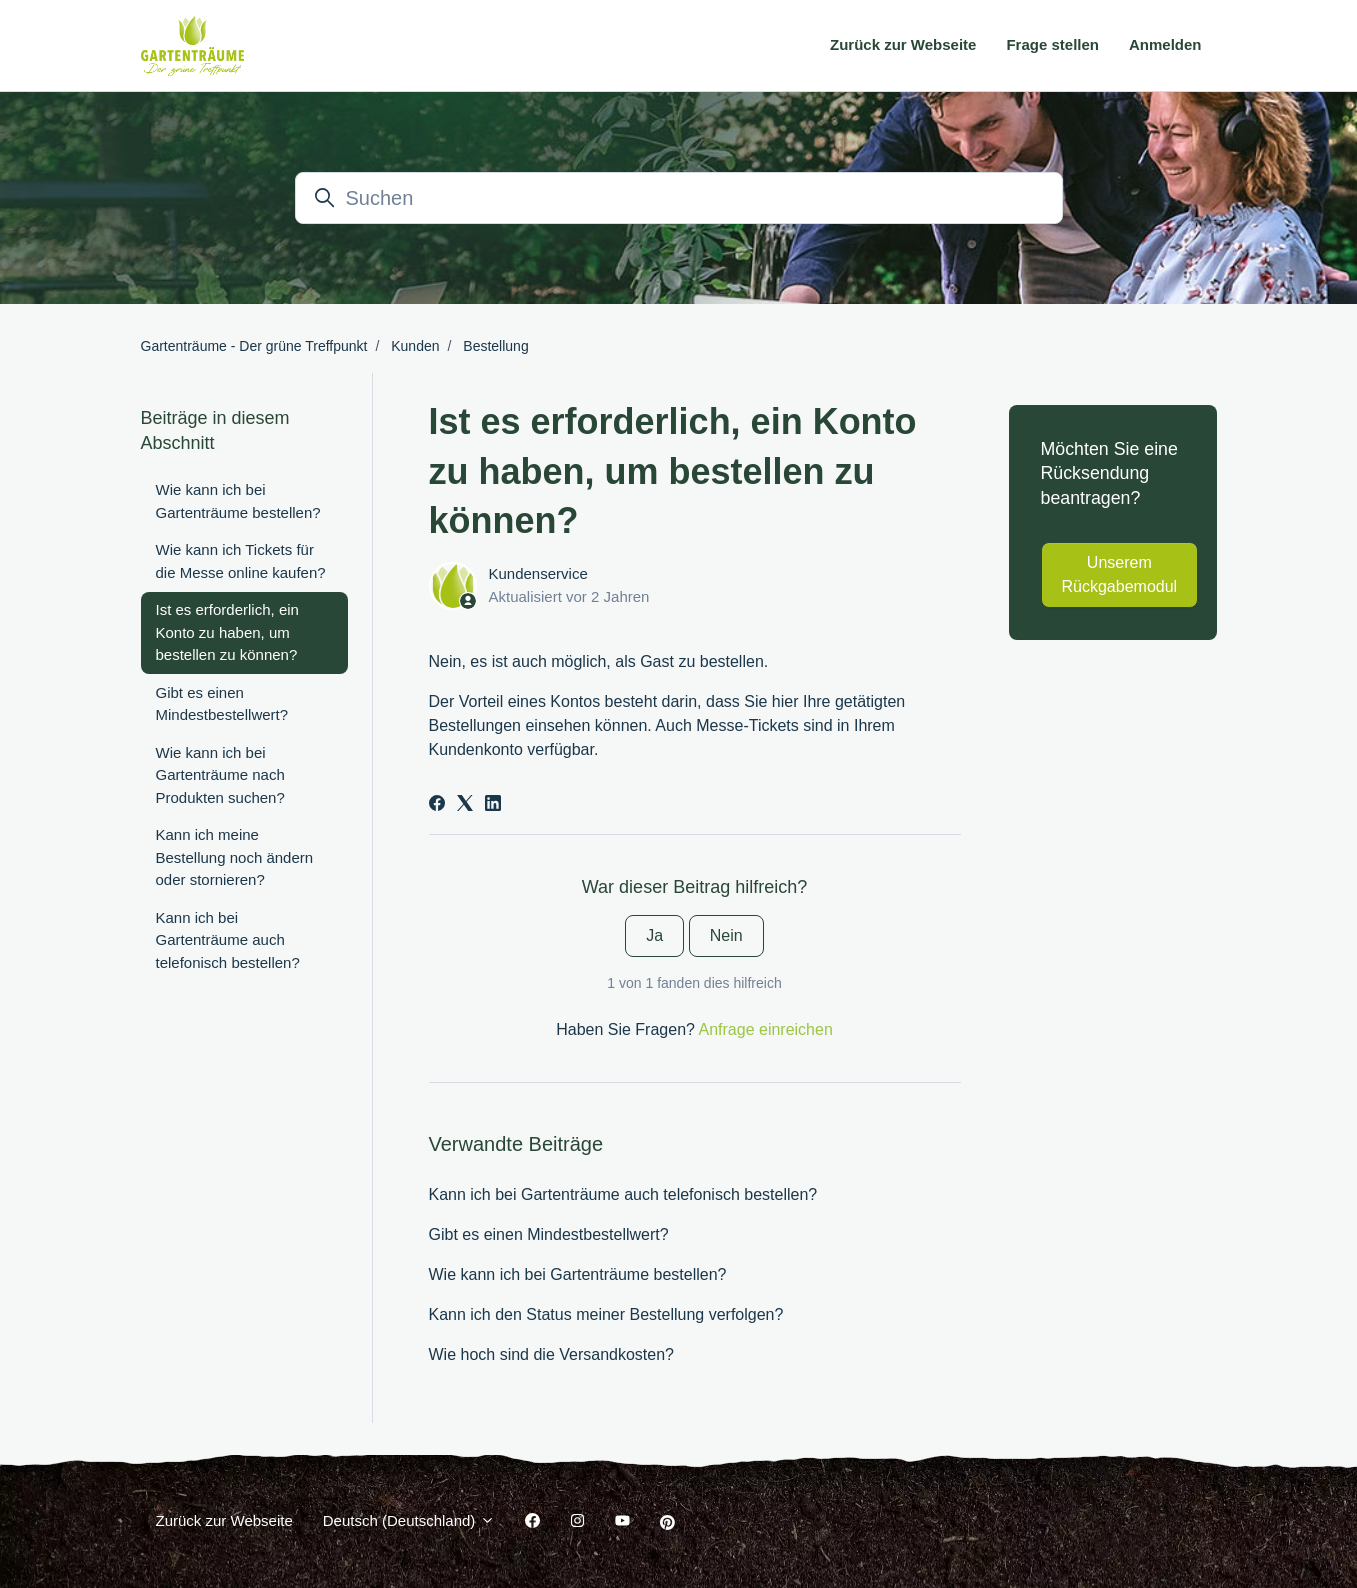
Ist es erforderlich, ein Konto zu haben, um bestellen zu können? (227, 632)
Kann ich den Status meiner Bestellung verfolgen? (606, 1314)
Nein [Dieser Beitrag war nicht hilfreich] (726, 935)
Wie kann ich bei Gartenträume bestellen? (578, 1274)
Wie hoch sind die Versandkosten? (551, 1354)
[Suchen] (679, 198)
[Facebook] (437, 805)
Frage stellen (1052, 44)
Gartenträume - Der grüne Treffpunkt (254, 346)
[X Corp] (465, 805)
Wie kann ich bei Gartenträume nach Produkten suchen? (220, 775)
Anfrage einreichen (766, 1029)
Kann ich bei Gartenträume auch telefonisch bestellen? (623, 1194)
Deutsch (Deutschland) (409, 1520)
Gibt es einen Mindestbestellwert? (549, 1234)
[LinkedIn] (493, 805)
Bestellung (495, 346)
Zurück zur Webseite (903, 44)
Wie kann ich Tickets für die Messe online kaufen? (241, 561)
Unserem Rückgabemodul (1120, 574)
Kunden (415, 346)
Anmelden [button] (1165, 44)
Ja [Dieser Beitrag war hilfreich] (654, 935)
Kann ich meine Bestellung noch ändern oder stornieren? (235, 857)
